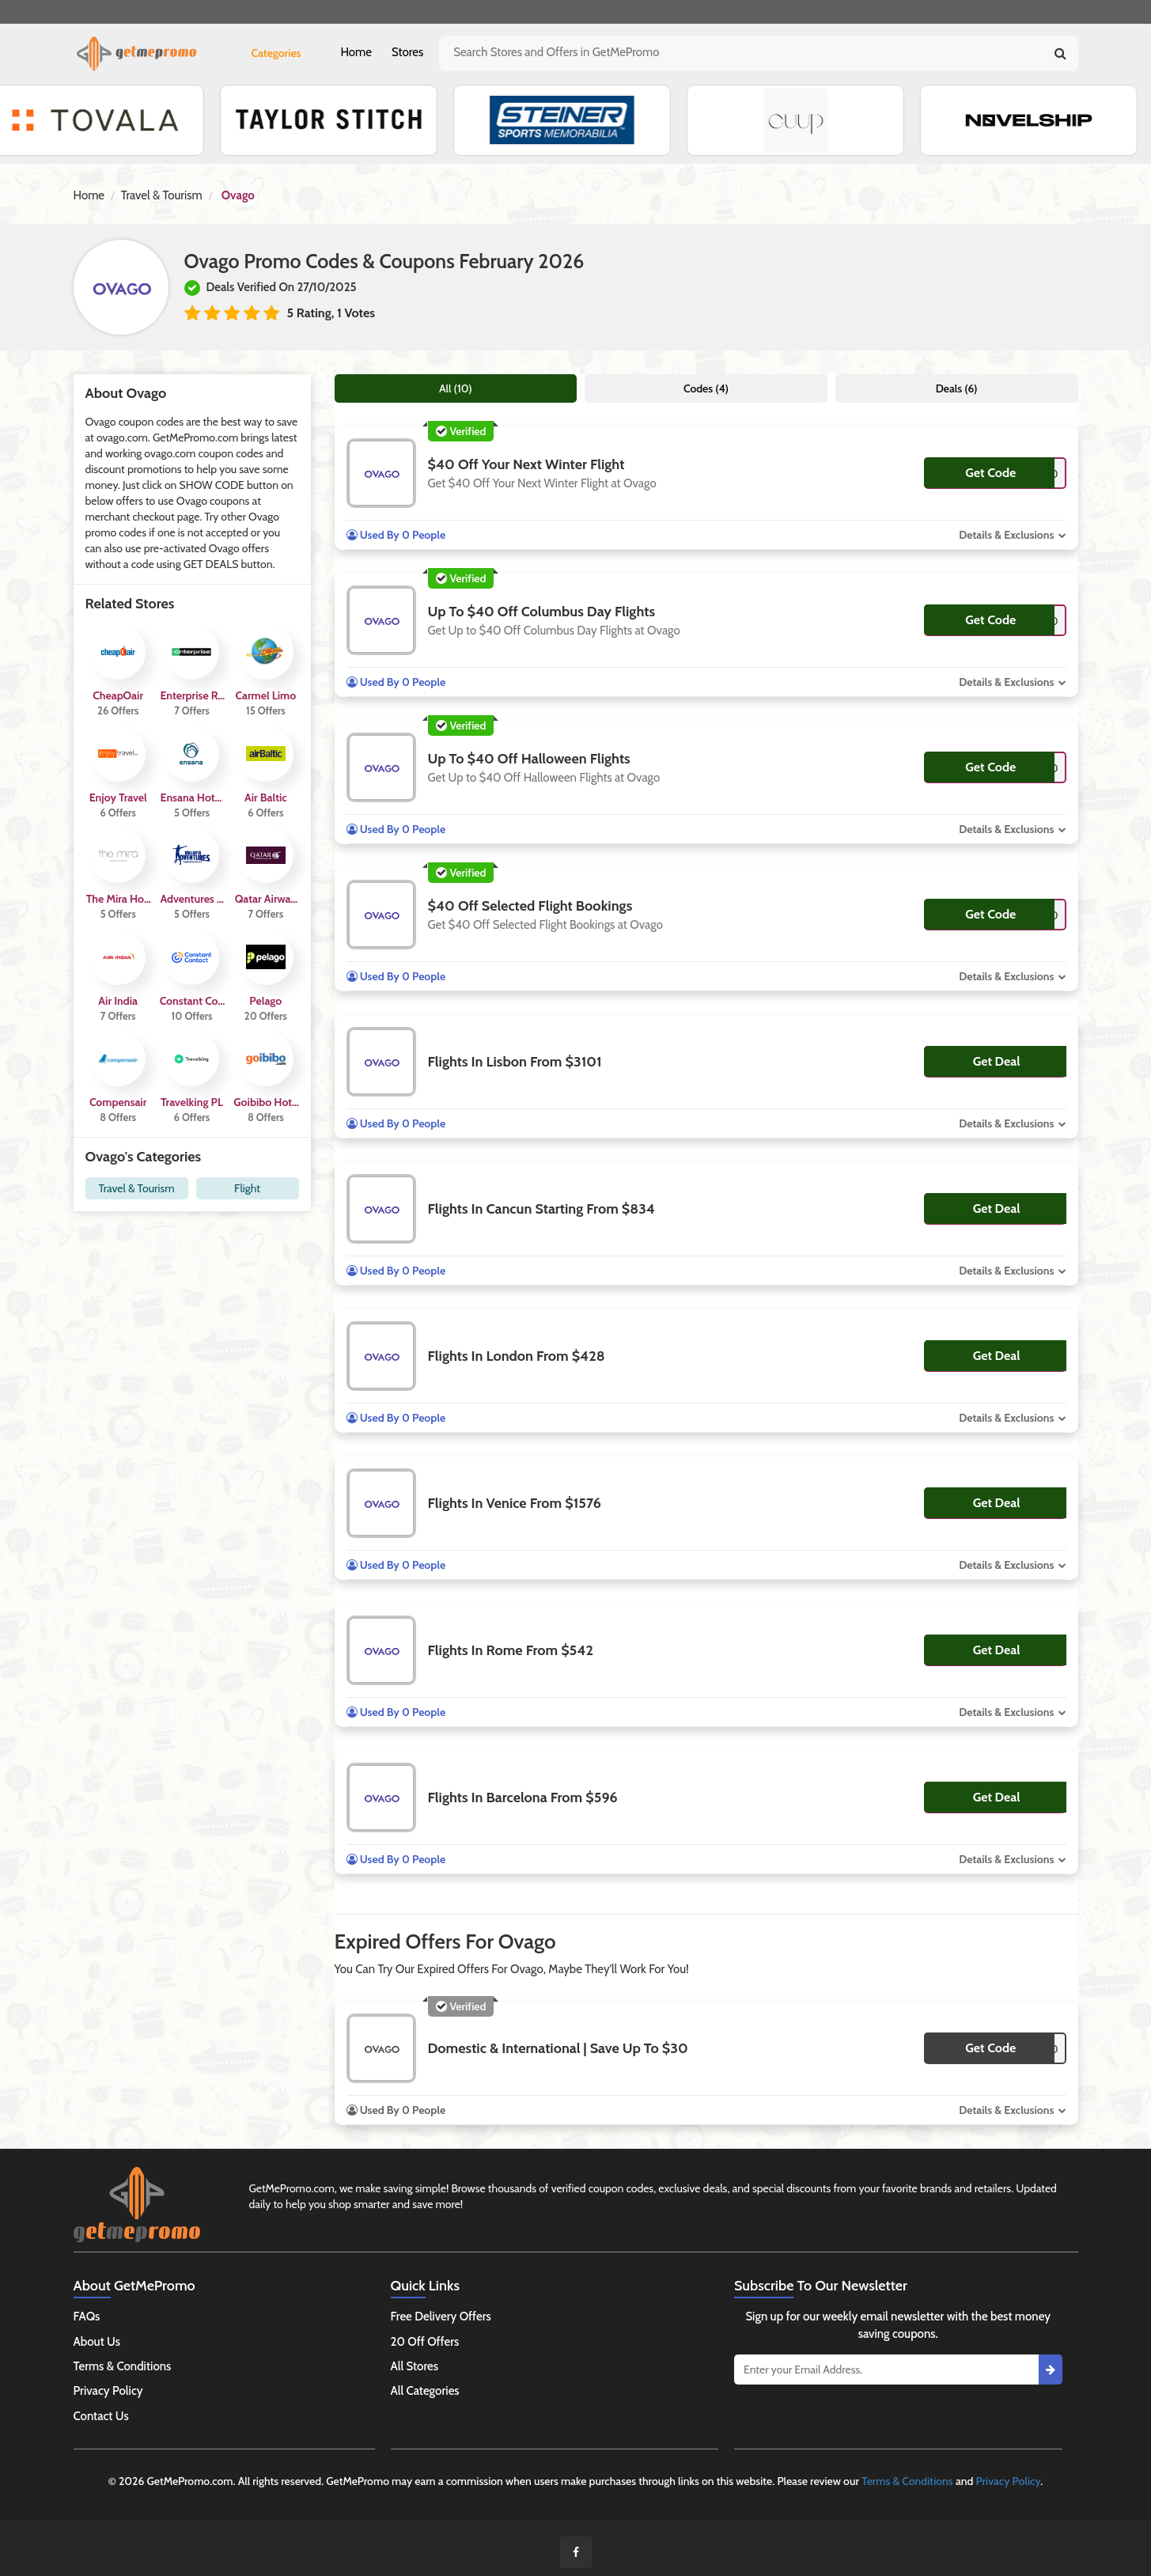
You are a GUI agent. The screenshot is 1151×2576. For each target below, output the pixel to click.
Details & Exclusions (1006, 535)
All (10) (455, 388)
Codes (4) (706, 388)
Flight (247, 1188)
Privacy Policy (108, 2391)
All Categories (425, 2391)
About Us (97, 2342)
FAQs (87, 2316)
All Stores (415, 2366)
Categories (276, 53)
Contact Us (101, 2416)
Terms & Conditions (123, 2366)
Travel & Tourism (162, 195)
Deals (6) (957, 388)
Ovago (238, 195)
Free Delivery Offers (441, 2316)
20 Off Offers (425, 2342)
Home (355, 52)
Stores (407, 52)
